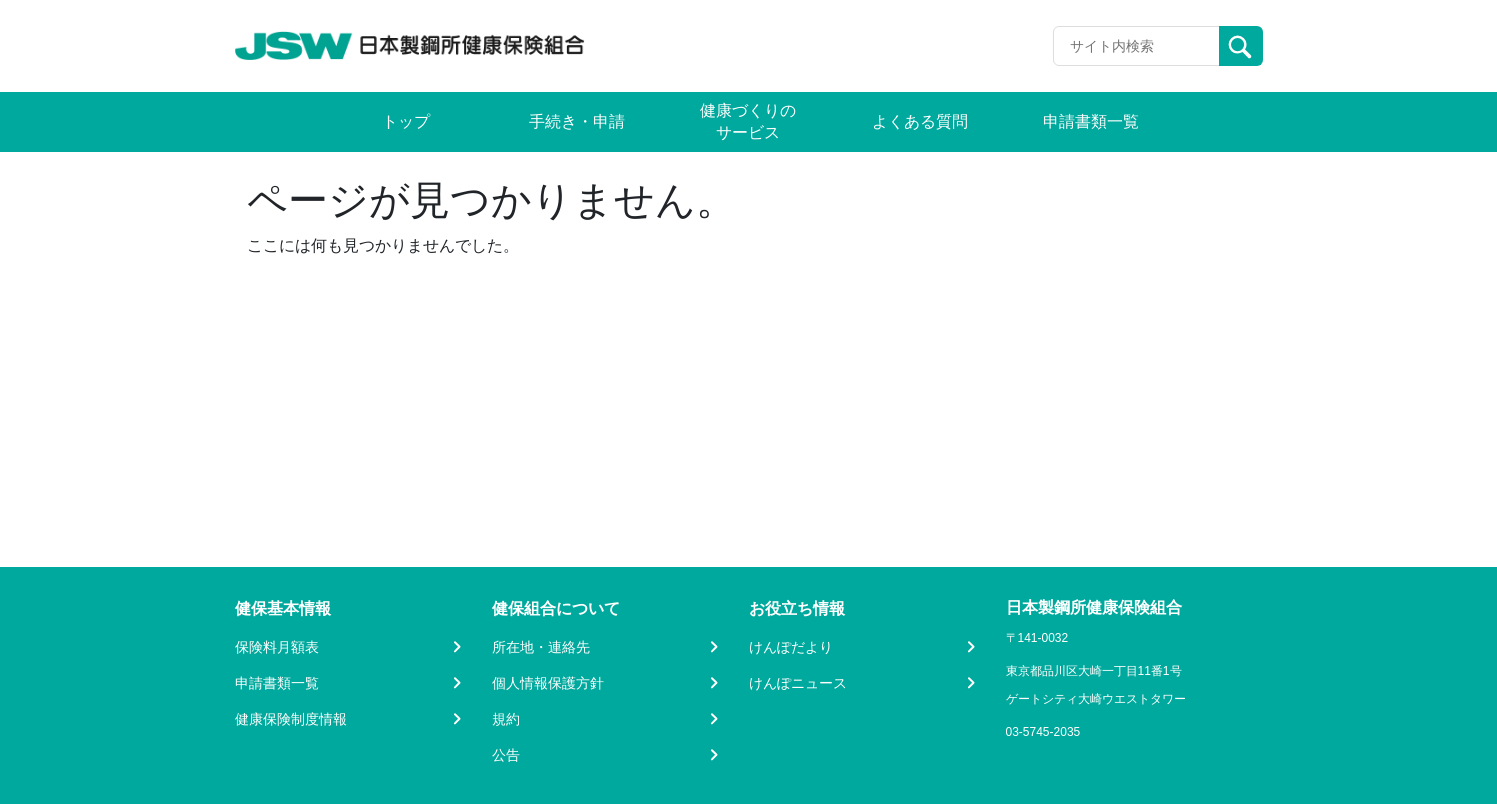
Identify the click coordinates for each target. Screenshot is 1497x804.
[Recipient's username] (1136, 46)
